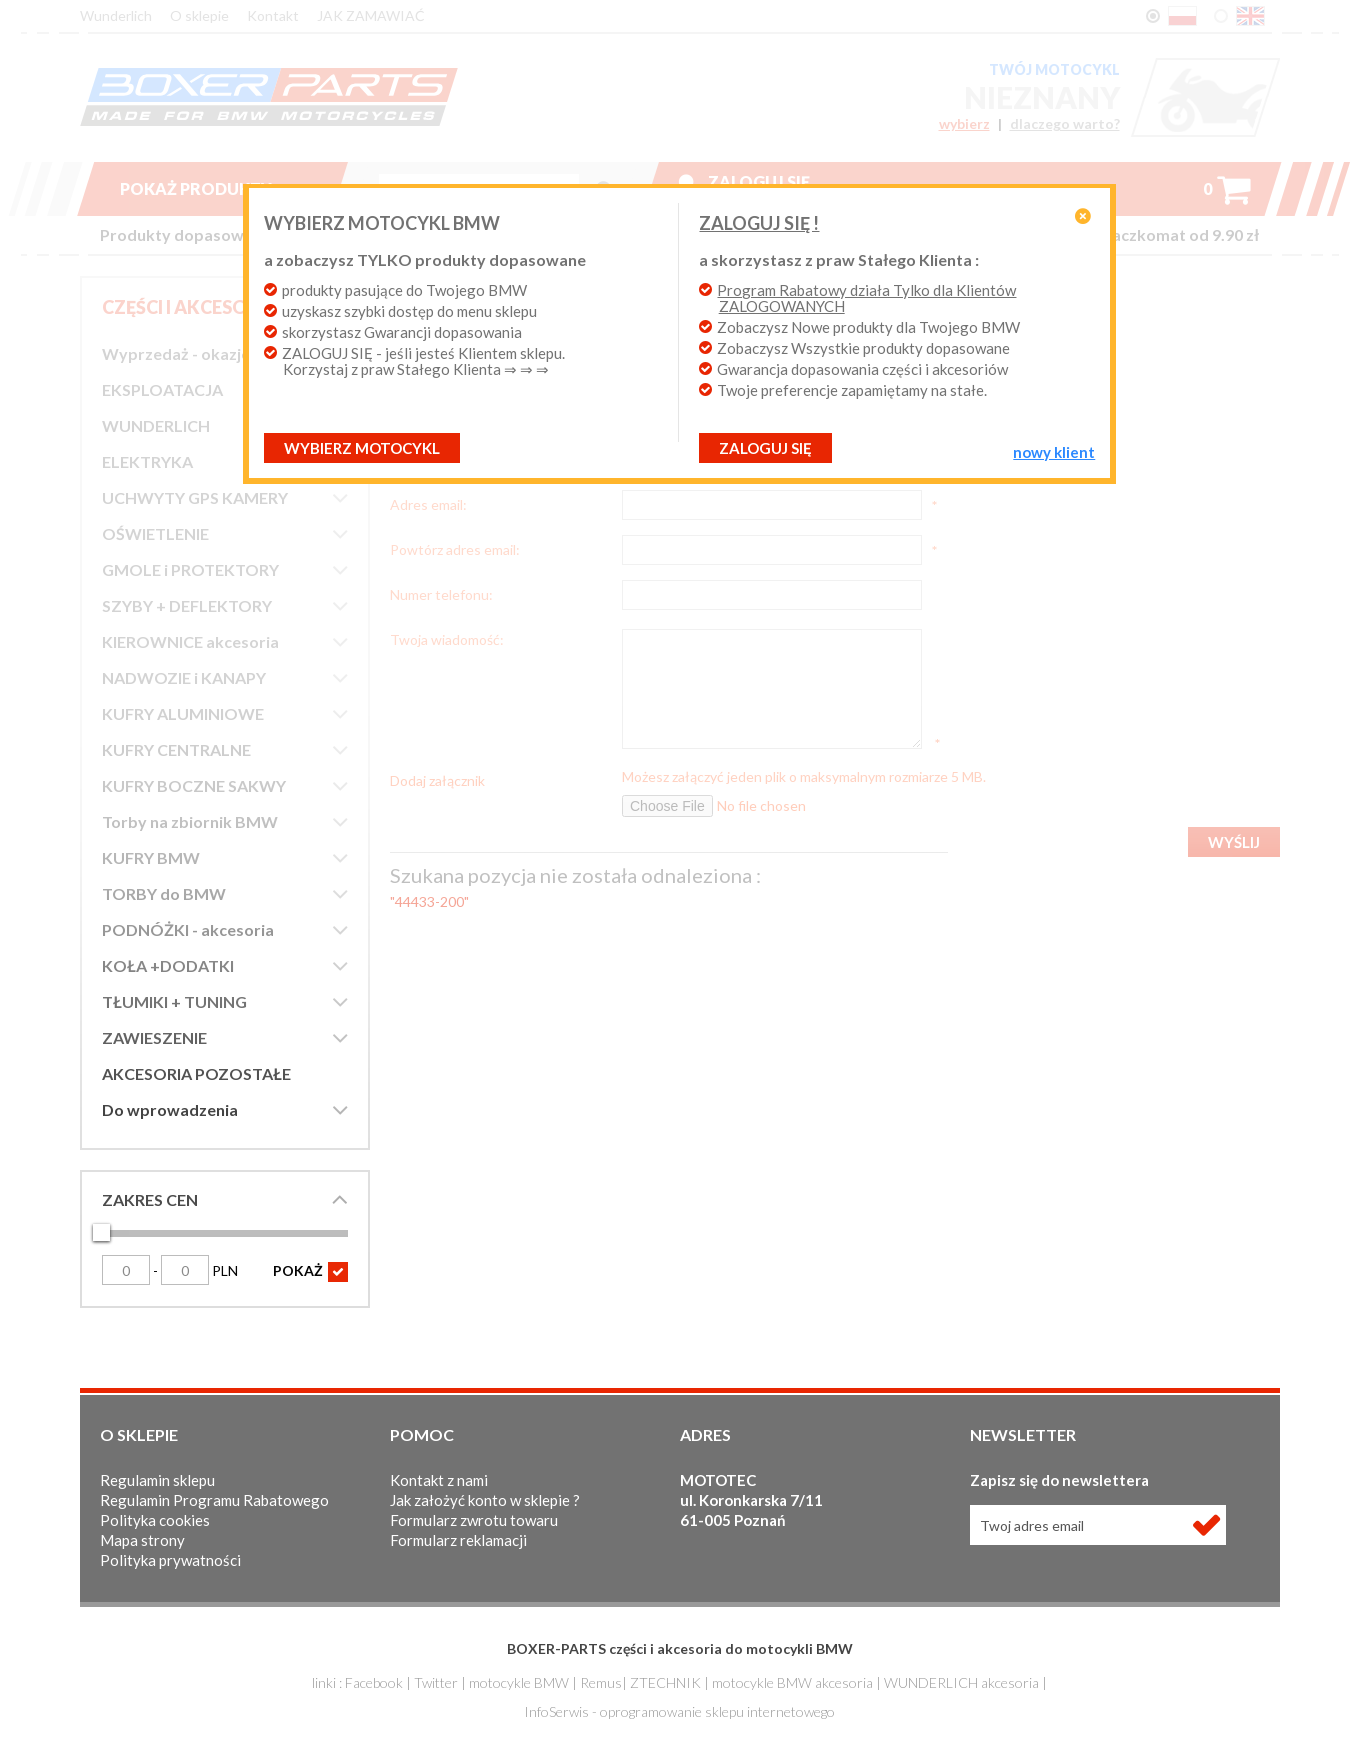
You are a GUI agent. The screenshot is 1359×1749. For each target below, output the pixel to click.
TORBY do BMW (164, 893)
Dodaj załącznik (437, 780)
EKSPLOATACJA (162, 389)
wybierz (964, 124)
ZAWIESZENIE (154, 1037)
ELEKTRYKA (147, 461)
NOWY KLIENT (1054, 452)
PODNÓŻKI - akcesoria (188, 929)
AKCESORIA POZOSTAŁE (196, 1073)
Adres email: (428, 504)
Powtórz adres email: (455, 549)
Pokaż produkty (212, 188)
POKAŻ (310, 1272)
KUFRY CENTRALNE (176, 749)
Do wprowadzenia (170, 1109)
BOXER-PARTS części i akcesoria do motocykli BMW (680, 1648)
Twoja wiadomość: (447, 639)
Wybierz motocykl (362, 448)
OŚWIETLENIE (155, 533)
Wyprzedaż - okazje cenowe (206, 353)
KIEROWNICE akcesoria (190, 641)
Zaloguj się (759, 181)
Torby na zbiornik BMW (190, 821)
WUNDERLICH (156, 425)
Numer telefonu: (441, 594)
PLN (199, 1270)
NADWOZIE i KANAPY (184, 677)
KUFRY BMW (151, 857)
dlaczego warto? (1065, 124)
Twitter (436, 1682)
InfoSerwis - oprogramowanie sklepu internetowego (679, 1711)
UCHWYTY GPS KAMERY (195, 497)
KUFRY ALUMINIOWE (183, 713)
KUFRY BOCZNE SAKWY (194, 785)
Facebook (374, 1682)
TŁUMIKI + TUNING (174, 1001)
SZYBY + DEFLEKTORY (187, 605)
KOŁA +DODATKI (168, 965)
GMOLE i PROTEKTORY (190, 569)
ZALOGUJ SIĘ (765, 448)
